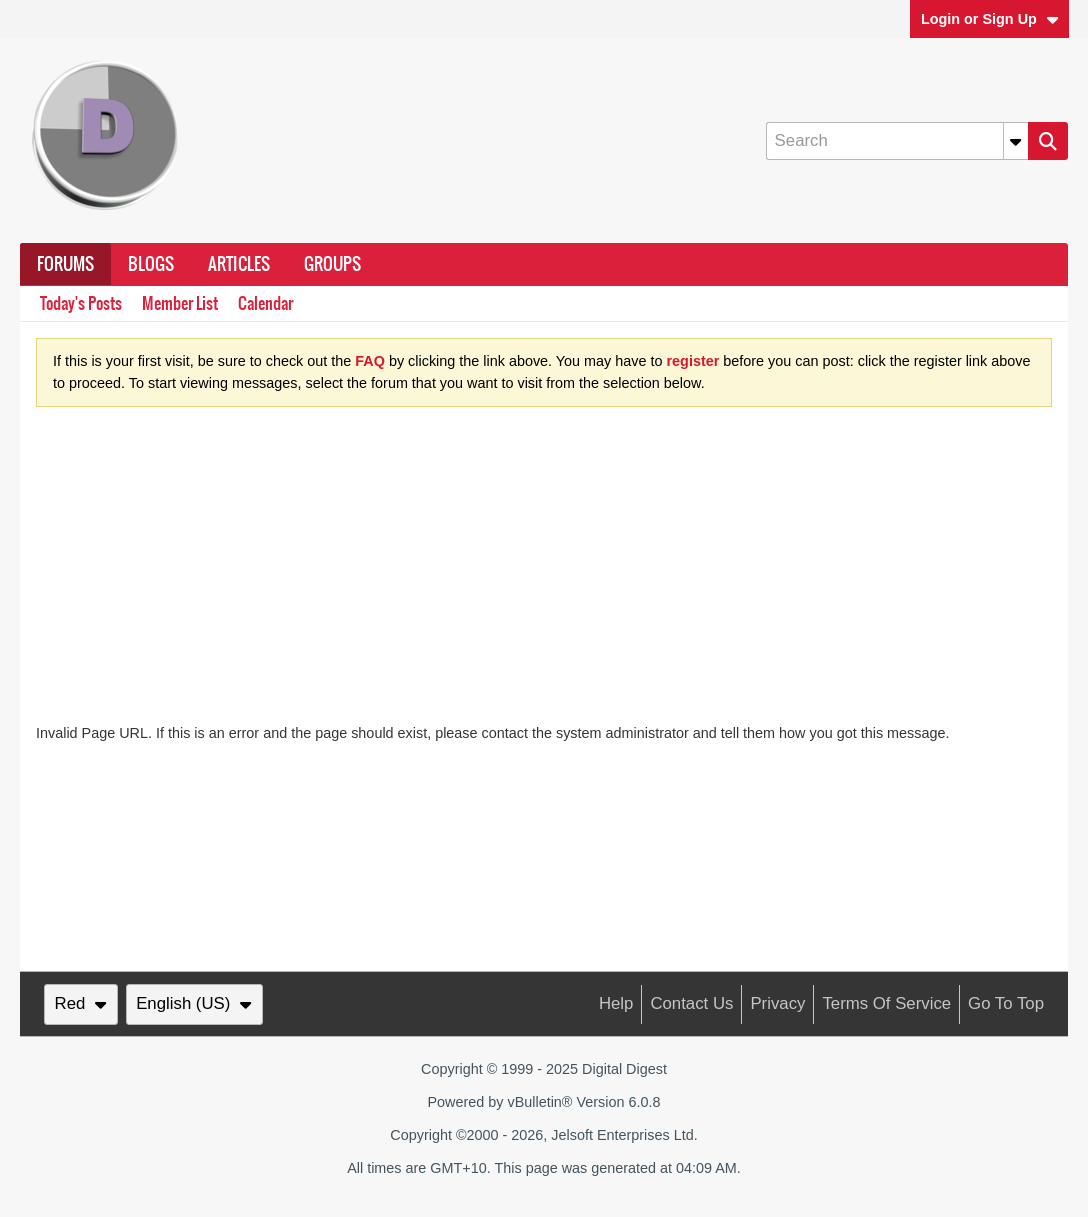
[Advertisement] (544, 573)
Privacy (777, 1003)
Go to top (1006, 1003)
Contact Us (691, 1003)
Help (616, 1003)
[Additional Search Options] (1016, 141)
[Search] (897, 141)
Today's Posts (81, 303)
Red (81, 1003)
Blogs (151, 264)
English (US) (194, 1003)
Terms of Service (886, 1003)
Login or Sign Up (990, 19)
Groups (332, 264)
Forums (65, 264)
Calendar (265, 303)
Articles (239, 264)
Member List (180, 303)
